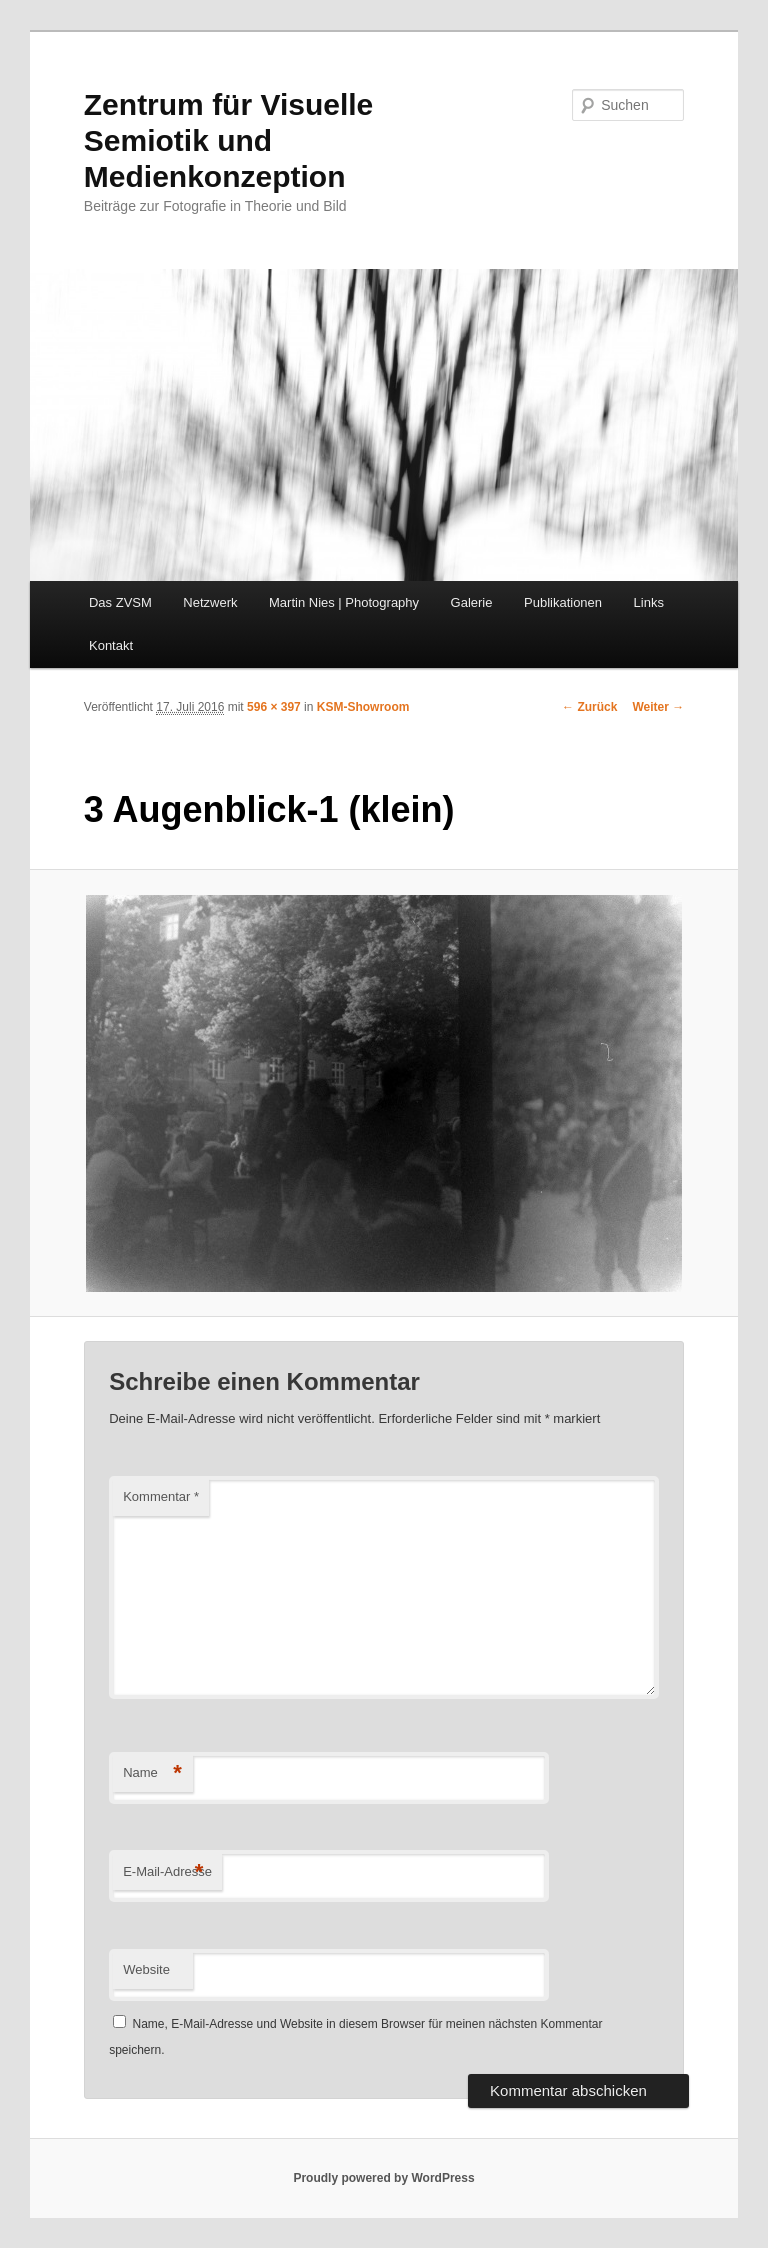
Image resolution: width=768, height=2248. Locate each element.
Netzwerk (210, 602)
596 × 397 (274, 707)
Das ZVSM (120, 602)
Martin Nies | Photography (344, 602)
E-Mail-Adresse (167, 1872)
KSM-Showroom (363, 707)
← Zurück (589, 707)
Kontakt (111, 645)
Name (152, 1773)
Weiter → (658, 707)
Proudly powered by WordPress (383, 2178)
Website (146, 1969)
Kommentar (161, 1496)
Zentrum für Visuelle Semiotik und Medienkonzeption (229, 140)
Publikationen (563, 602)
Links (649, 602)
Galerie (472, 602)
